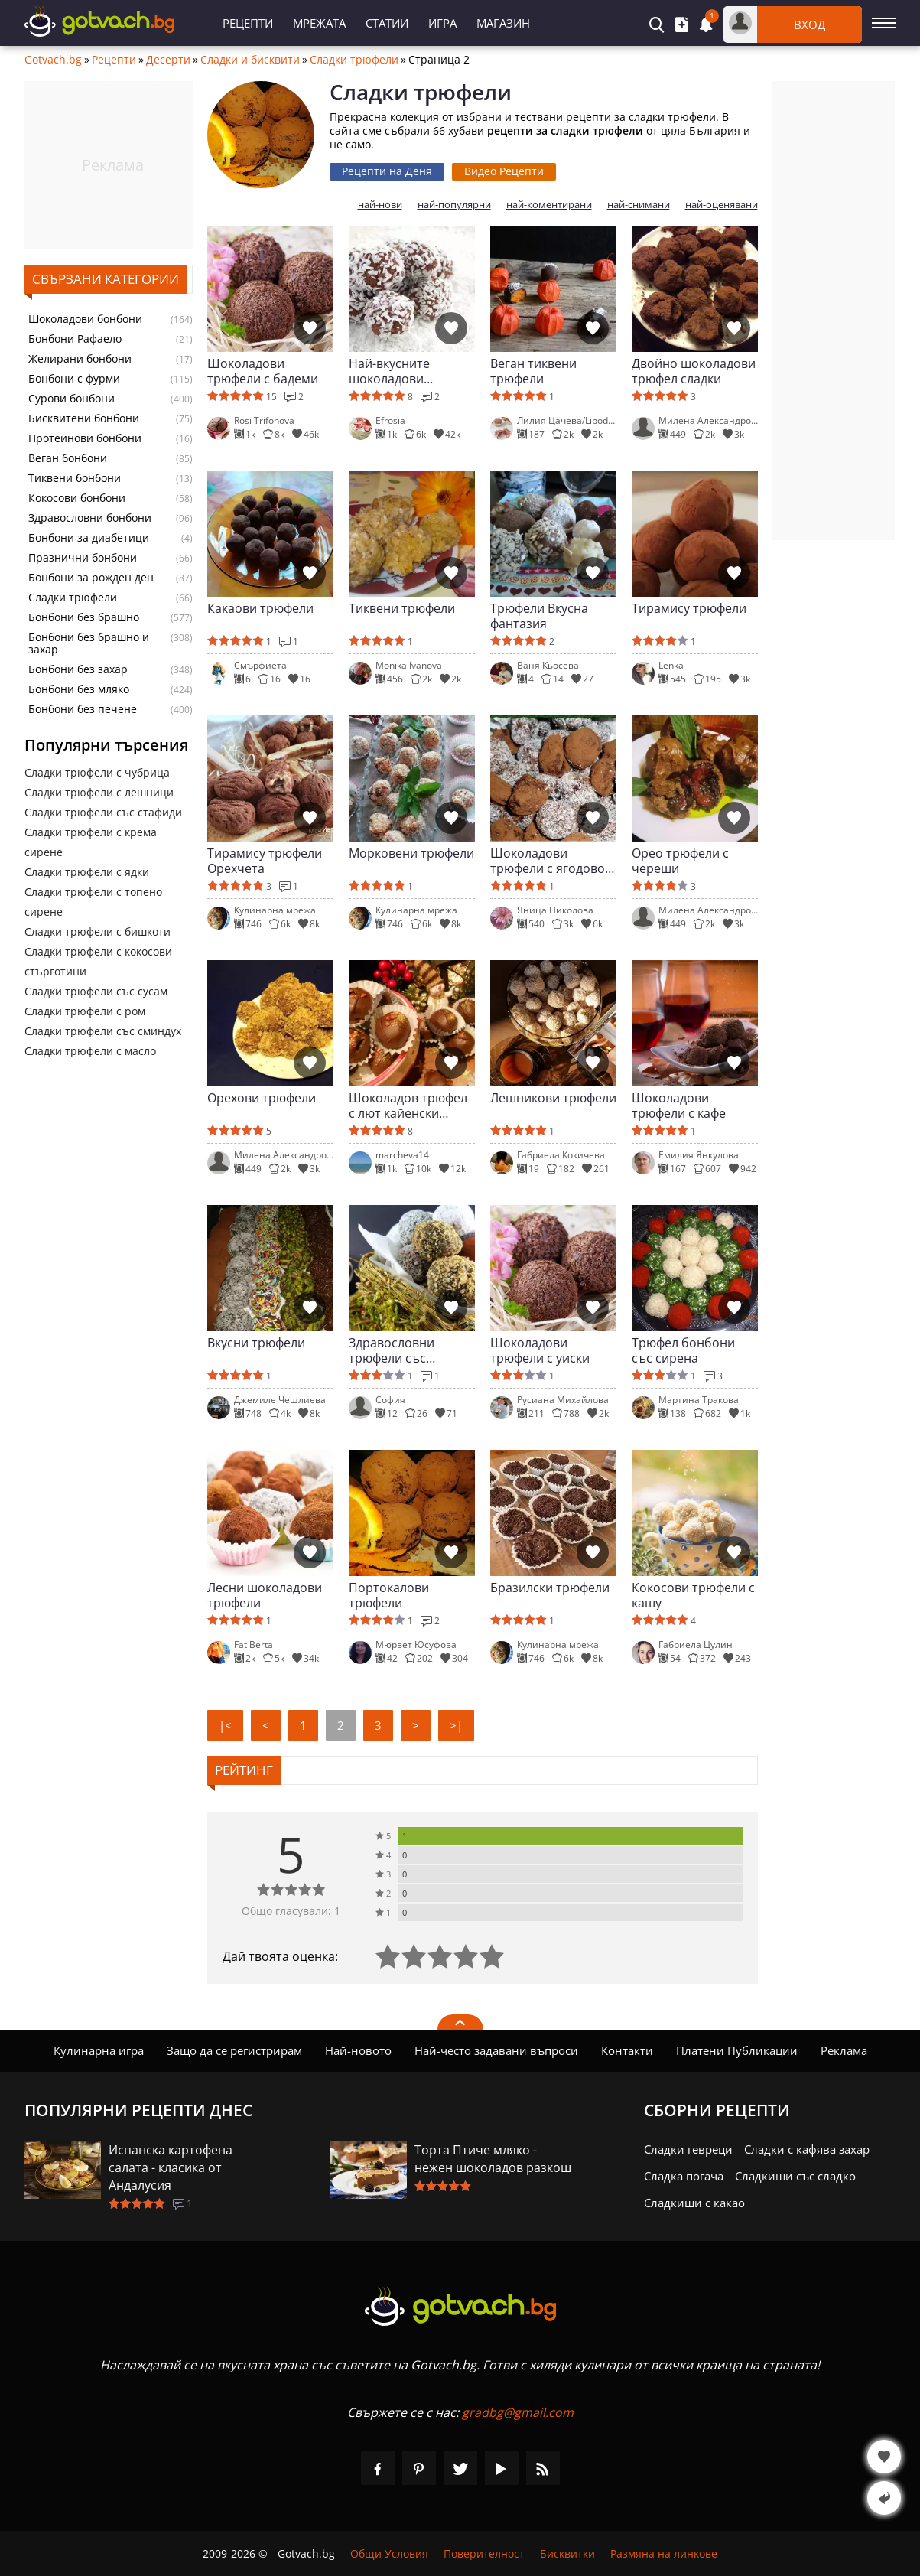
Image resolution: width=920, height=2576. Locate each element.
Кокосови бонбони (76, 498)
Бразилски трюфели (550, 1588)
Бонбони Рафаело (75, 339)
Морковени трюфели (411, 853)
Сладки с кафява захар (807, 2149)
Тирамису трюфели (689, 609)
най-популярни (454, 205)
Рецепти (248, 23)
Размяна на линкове (663, 2553)
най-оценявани (721, 205)
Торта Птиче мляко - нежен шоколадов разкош (492, 2158)
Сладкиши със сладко (795, 2176)
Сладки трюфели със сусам (95, 991)
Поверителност (484, 2553)
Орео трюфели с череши (680, 860)
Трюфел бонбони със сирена (683, 1350)
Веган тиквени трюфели (533, 371)
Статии (387, 23)
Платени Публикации (737, 2050)
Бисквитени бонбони (83, 418)
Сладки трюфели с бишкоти (97, 931)
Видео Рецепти (504, 171)
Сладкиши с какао (694, 2202)
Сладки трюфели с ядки (86, 872)
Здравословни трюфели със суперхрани (391, 1350)
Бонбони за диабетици (88, 538)
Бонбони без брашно (83, 617)
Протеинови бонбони (84, 438)
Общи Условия (389, 2553)
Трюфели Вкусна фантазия (539, 616)
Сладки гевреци (688, 2149)
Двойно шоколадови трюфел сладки (694, 371)
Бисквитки (567, 2553)
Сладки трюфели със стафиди (103, 812)
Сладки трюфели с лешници (99, 792)
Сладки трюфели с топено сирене (93, 901)
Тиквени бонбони (74, 478)
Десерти (168, 60)
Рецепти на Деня (387, 171)
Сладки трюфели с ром (84, 1011)
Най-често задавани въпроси (496, 2050)
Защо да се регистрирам (234, 2050)
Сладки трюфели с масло (90, 1051)
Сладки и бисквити (250, 60)
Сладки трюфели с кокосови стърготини (98, 961)
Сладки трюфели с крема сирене (90, 842)
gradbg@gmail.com (518, 2412)
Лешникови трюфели (553, 1098)
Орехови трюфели (261, 1098)
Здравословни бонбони (89, 518)
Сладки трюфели (354, 60)
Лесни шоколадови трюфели (264, 1595)
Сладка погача (683, 2176)
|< (225, 1725)
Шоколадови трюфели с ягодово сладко (547, 860)
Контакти (627, 2050)
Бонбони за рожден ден (91, 578)
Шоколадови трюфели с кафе (679, 1105)
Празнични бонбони (82, 558)
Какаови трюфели (260, 609)
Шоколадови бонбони (85, 319)
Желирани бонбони (80, 359)
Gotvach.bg (53, 60)
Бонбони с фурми (74, 379)
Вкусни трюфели (256, 1343)
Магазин (503, 23)
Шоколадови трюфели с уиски (540, 1350)
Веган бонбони (67, 458)
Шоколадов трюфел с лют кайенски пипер (408, 1105)
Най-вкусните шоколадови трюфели (389, 371)
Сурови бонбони (71, 398)
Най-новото (358, 2050)
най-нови (380, 205)
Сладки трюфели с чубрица (97, 772)
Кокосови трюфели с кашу (693, 1595)
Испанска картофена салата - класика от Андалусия (170, 2167)
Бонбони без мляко (78, 689)
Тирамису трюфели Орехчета (264, 860)
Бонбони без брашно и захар (88, 643)
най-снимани (638, 205)
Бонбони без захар (78, 669)
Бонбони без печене (82, 709)
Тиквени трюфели (402, 609)
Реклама (844, 2050)
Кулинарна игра (99, 2050)
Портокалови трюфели (389, 1595)
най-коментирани (549, 205)
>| (456, 1725)
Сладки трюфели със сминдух (102, 1031)
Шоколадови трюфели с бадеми (262, 371)
